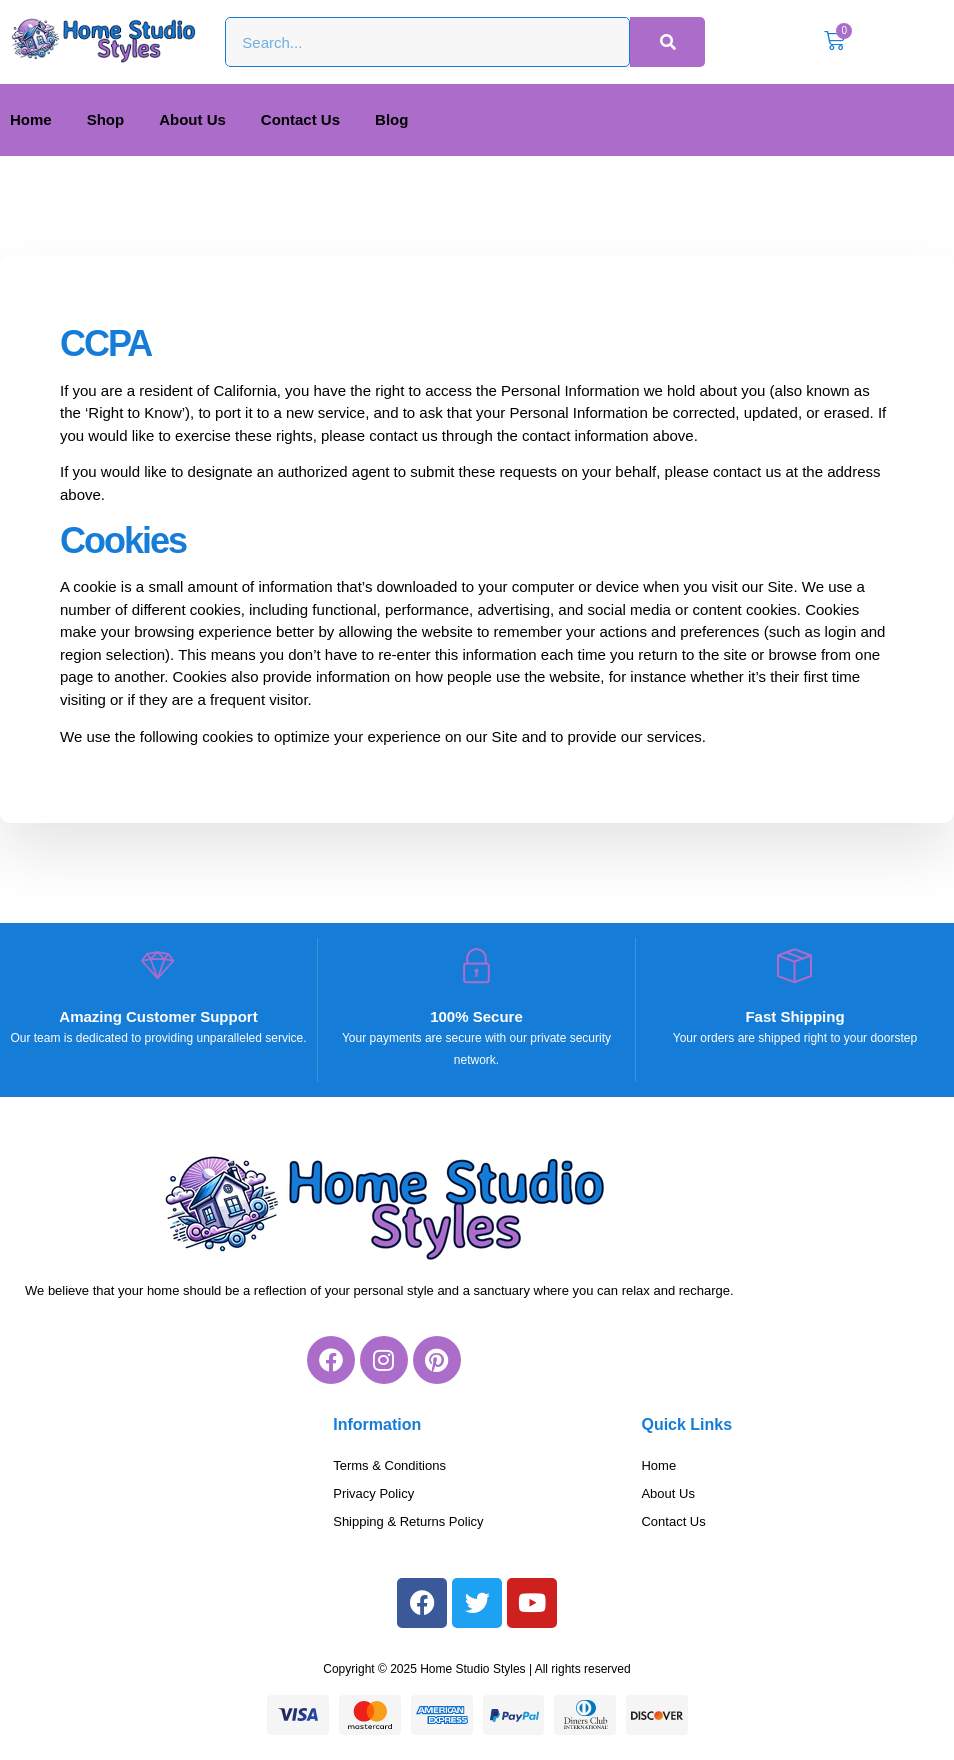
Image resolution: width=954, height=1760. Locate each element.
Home (31, 119)
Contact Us (300, 119)
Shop (106, 119)
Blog (391, 119)
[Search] (667, 42)
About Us (192, 119)
